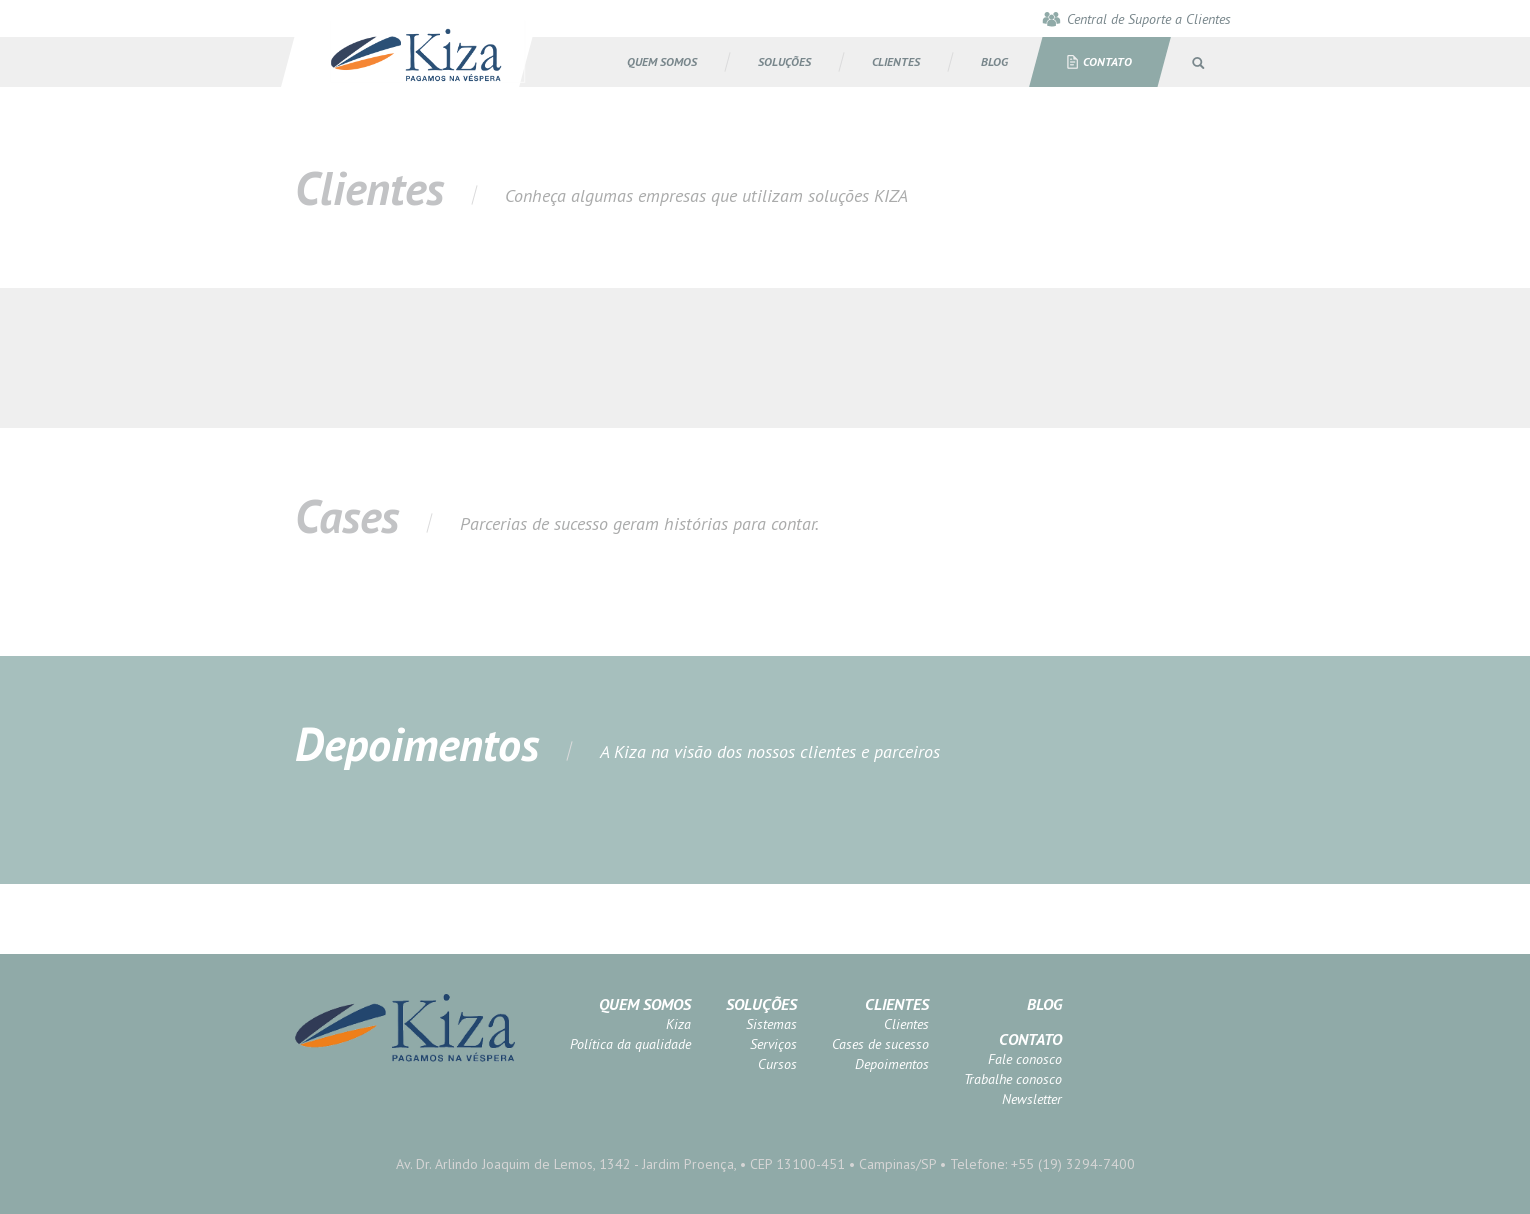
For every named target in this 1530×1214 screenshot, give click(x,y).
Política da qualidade (630, 1044)
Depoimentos (892, 1064)
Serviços (773, 1044)
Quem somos (662, 61)
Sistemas (771, 1024)
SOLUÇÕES (784, 61)
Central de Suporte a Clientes (1149, 19)
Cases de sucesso (880, 1044)
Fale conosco (1025, 1059)
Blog (1044, 1004)
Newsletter (1032, 1099)
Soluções (761, 1004)
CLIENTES (896, 61)
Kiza (678, 1024)
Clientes (897, 1004)
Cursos (777, 1064)
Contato (1107, 61)
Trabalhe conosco (1013, 1079)
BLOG (994, 61)
